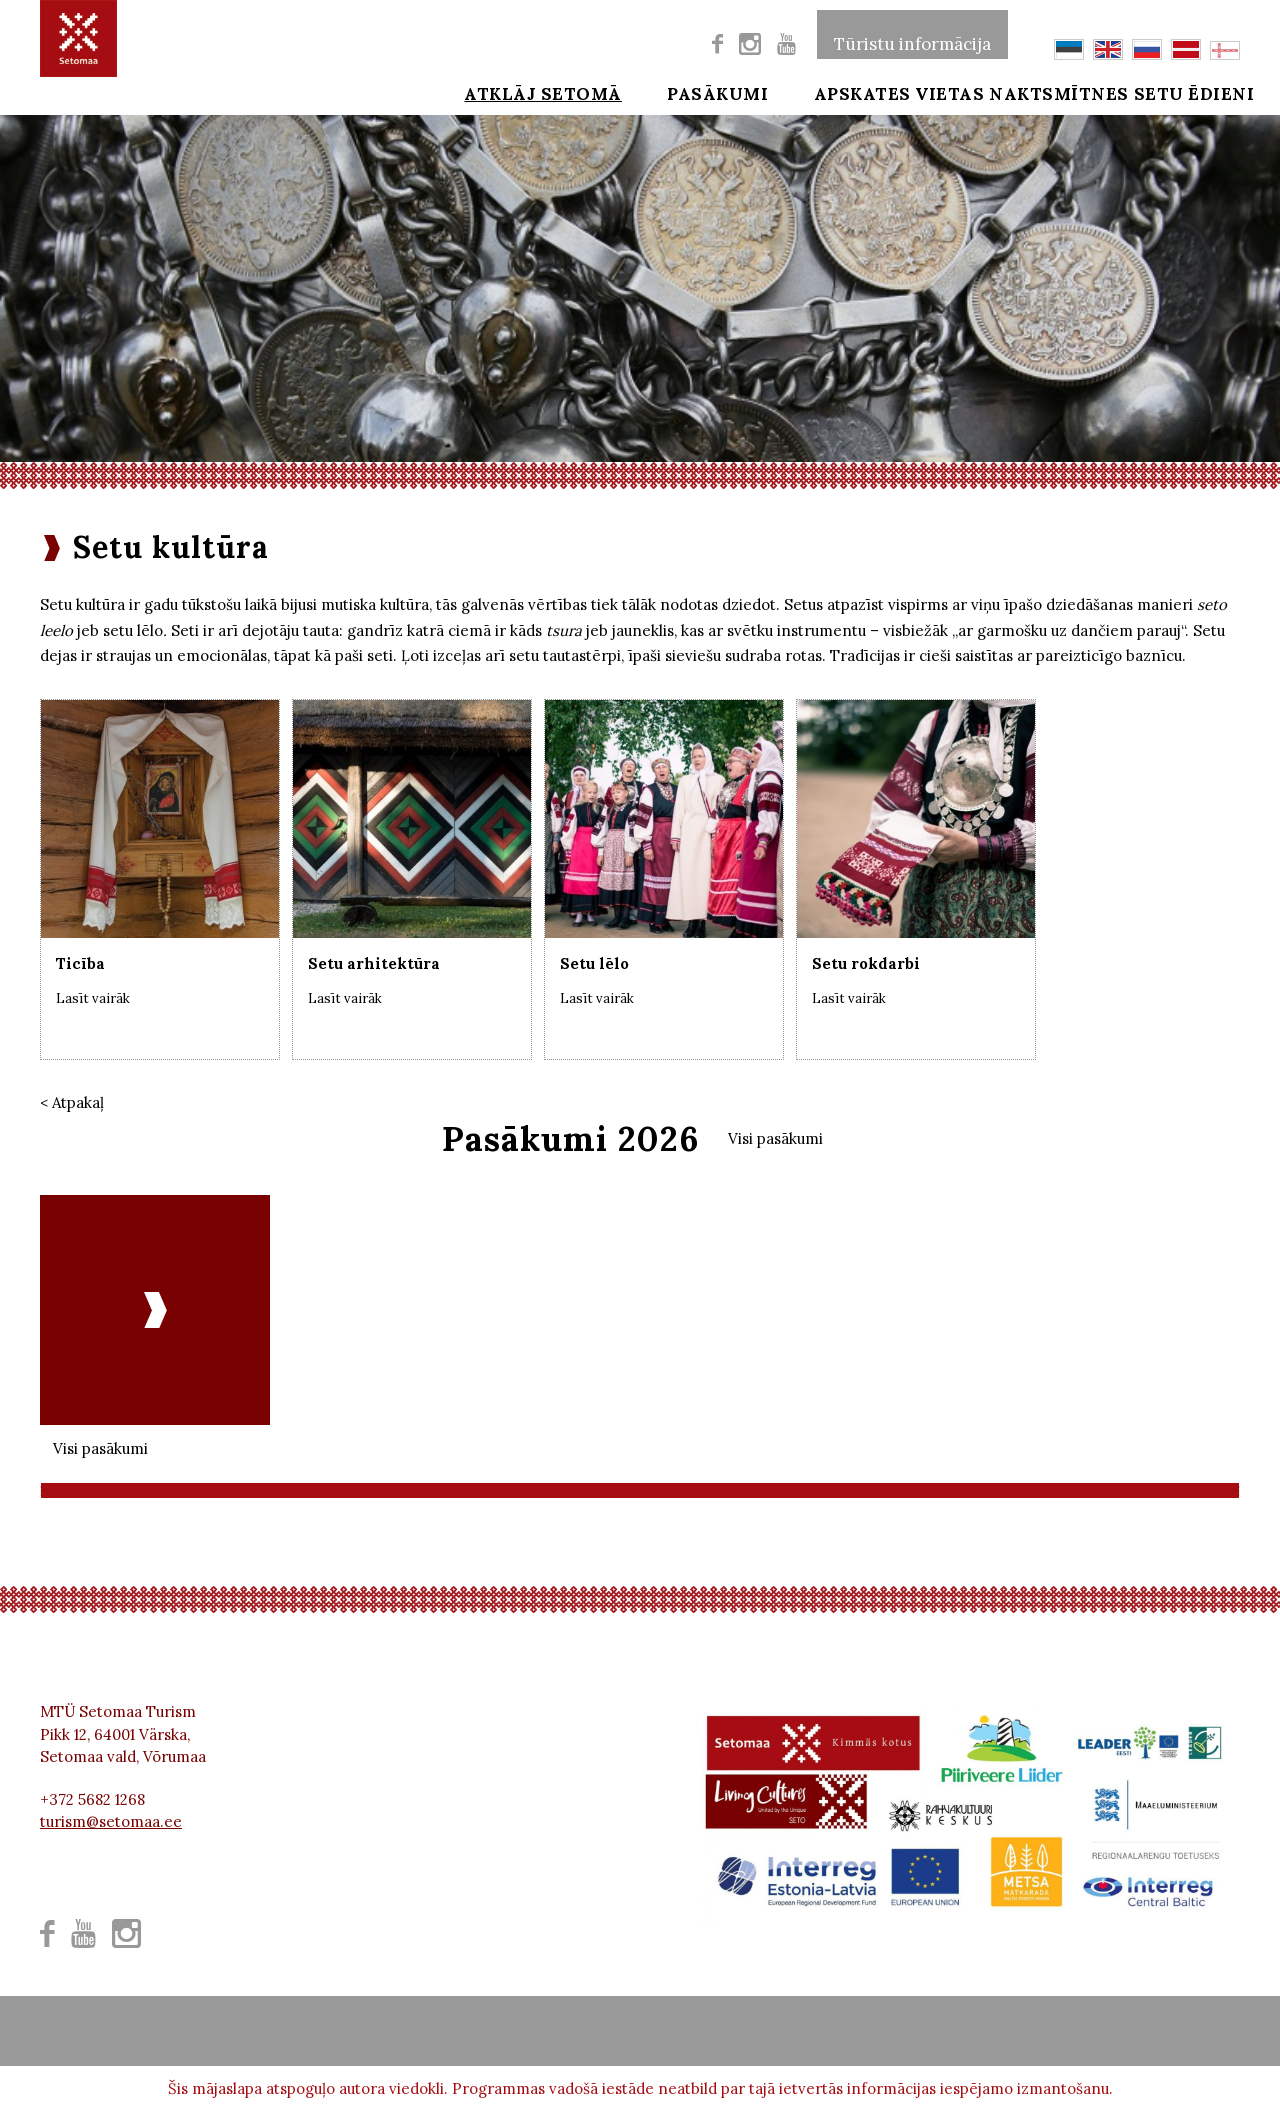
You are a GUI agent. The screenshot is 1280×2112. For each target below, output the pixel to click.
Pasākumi (664, 92)
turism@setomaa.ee (111, 1821)
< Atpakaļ (72, 1102)
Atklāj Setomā (503, 92)
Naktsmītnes (1019, 92)
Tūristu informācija (912, 34)
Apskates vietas (832, 92)
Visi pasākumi (775, 1138)
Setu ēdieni (1181, 92)
